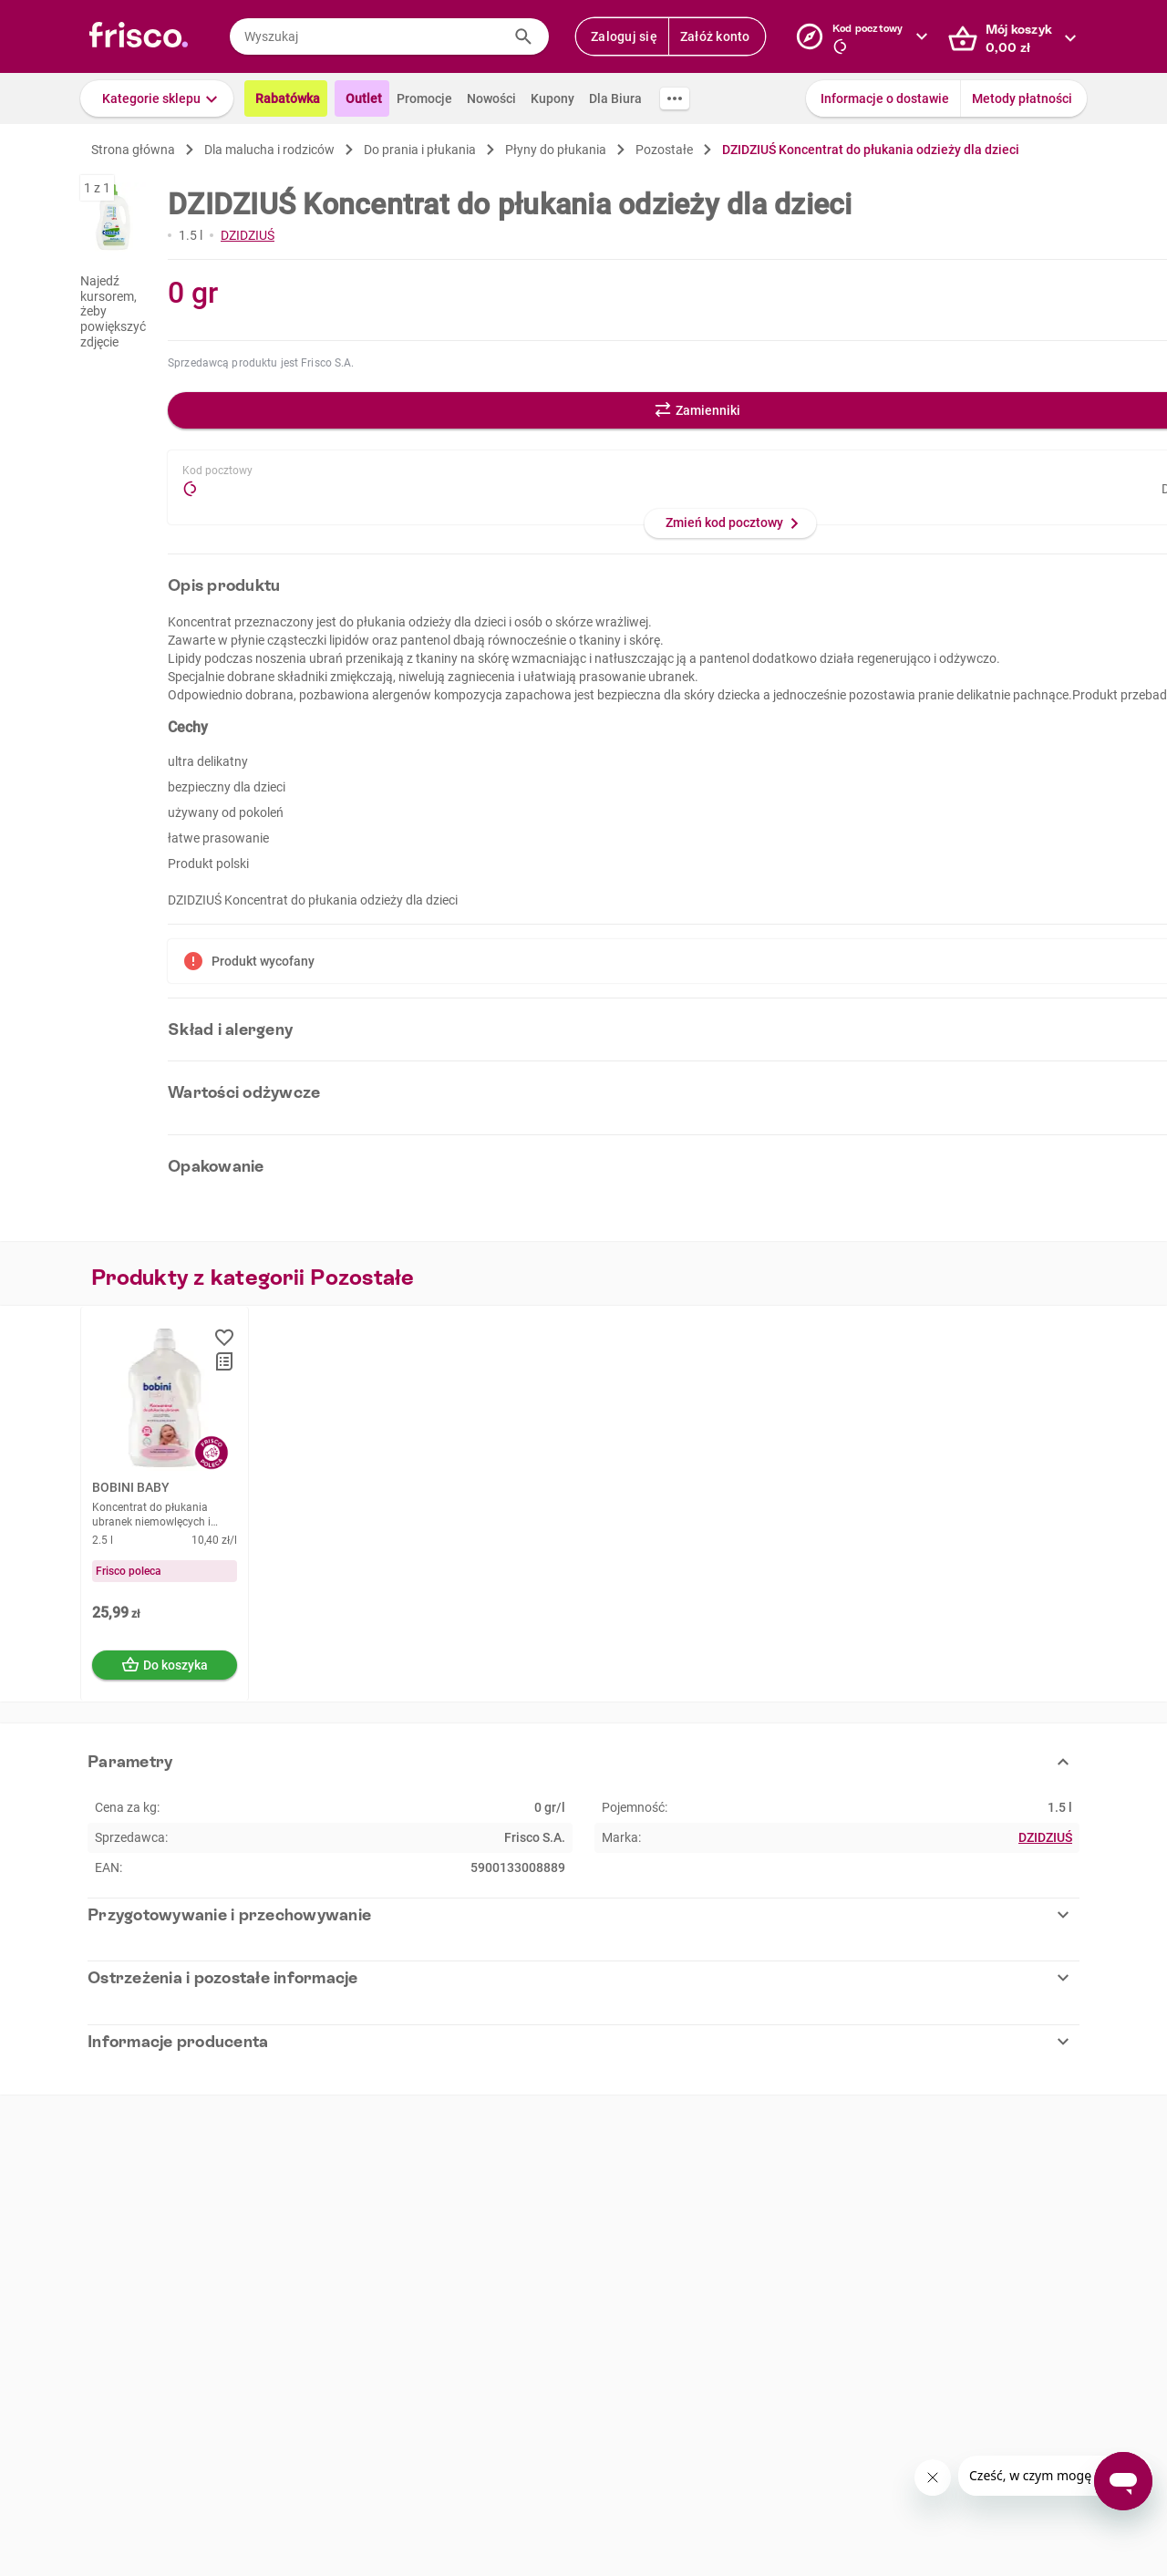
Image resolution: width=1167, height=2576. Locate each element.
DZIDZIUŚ (247, 235)
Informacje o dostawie (885, 98)
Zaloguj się (624, 36)
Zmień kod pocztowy (724, 522)
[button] (156, 98)
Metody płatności (1022, 98)
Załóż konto (715, 36)
